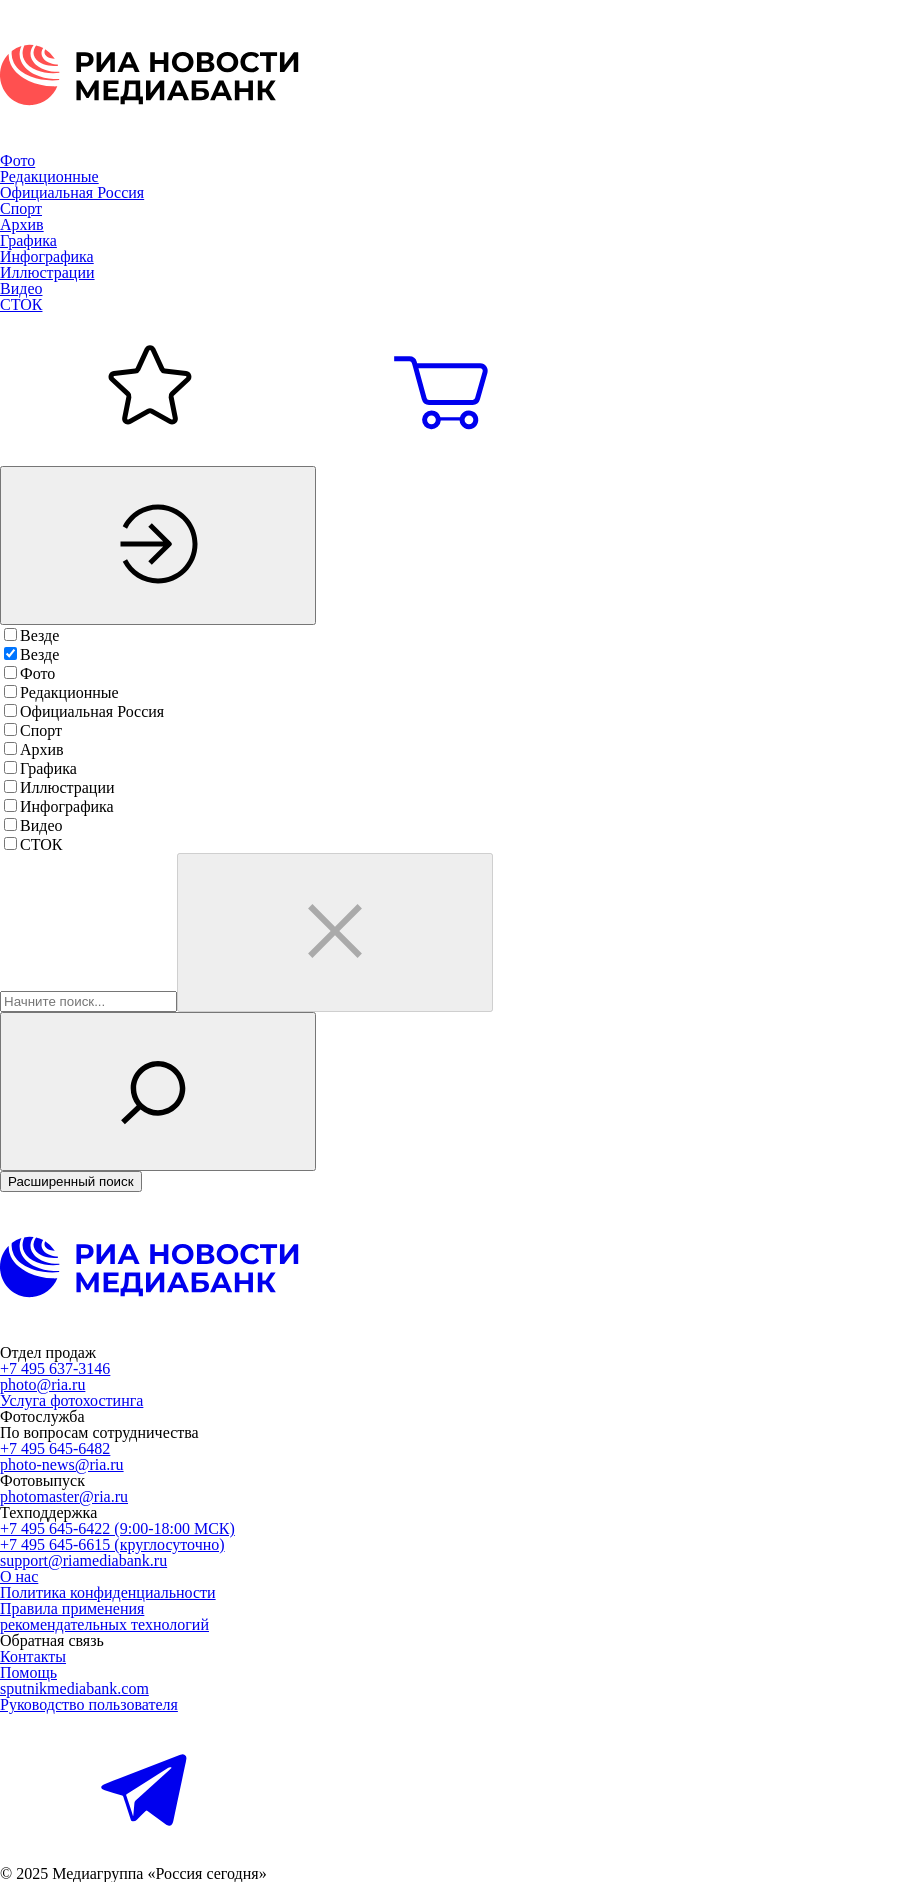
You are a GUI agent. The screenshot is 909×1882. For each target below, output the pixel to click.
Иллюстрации (47, 272)
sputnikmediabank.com (74, 1688)
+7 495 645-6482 (55, 1448)
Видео (21, 288)
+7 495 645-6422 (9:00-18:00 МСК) (117, 1528)
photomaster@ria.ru (64, 1496)
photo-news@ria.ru (62, 1464)
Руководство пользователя (89, 1704)
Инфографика (47, 256)
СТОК (21, 304)
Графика (28, 240)
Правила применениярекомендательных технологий (104, 1616)
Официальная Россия (72, 192)
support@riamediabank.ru (83, 1560)
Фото (17, 160)
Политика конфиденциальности (108, 1592)
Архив (22, 224)
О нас (19, 1576)
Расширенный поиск (71, 1181)
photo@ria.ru (42, 1384)
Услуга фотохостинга (71, 1400)
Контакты (33, 1656)
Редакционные (49, 176)
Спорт (21, 208)
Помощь (28, 1672)
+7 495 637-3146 (55, 1368)
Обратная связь (52, 1640)
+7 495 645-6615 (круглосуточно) (112, 1544)
